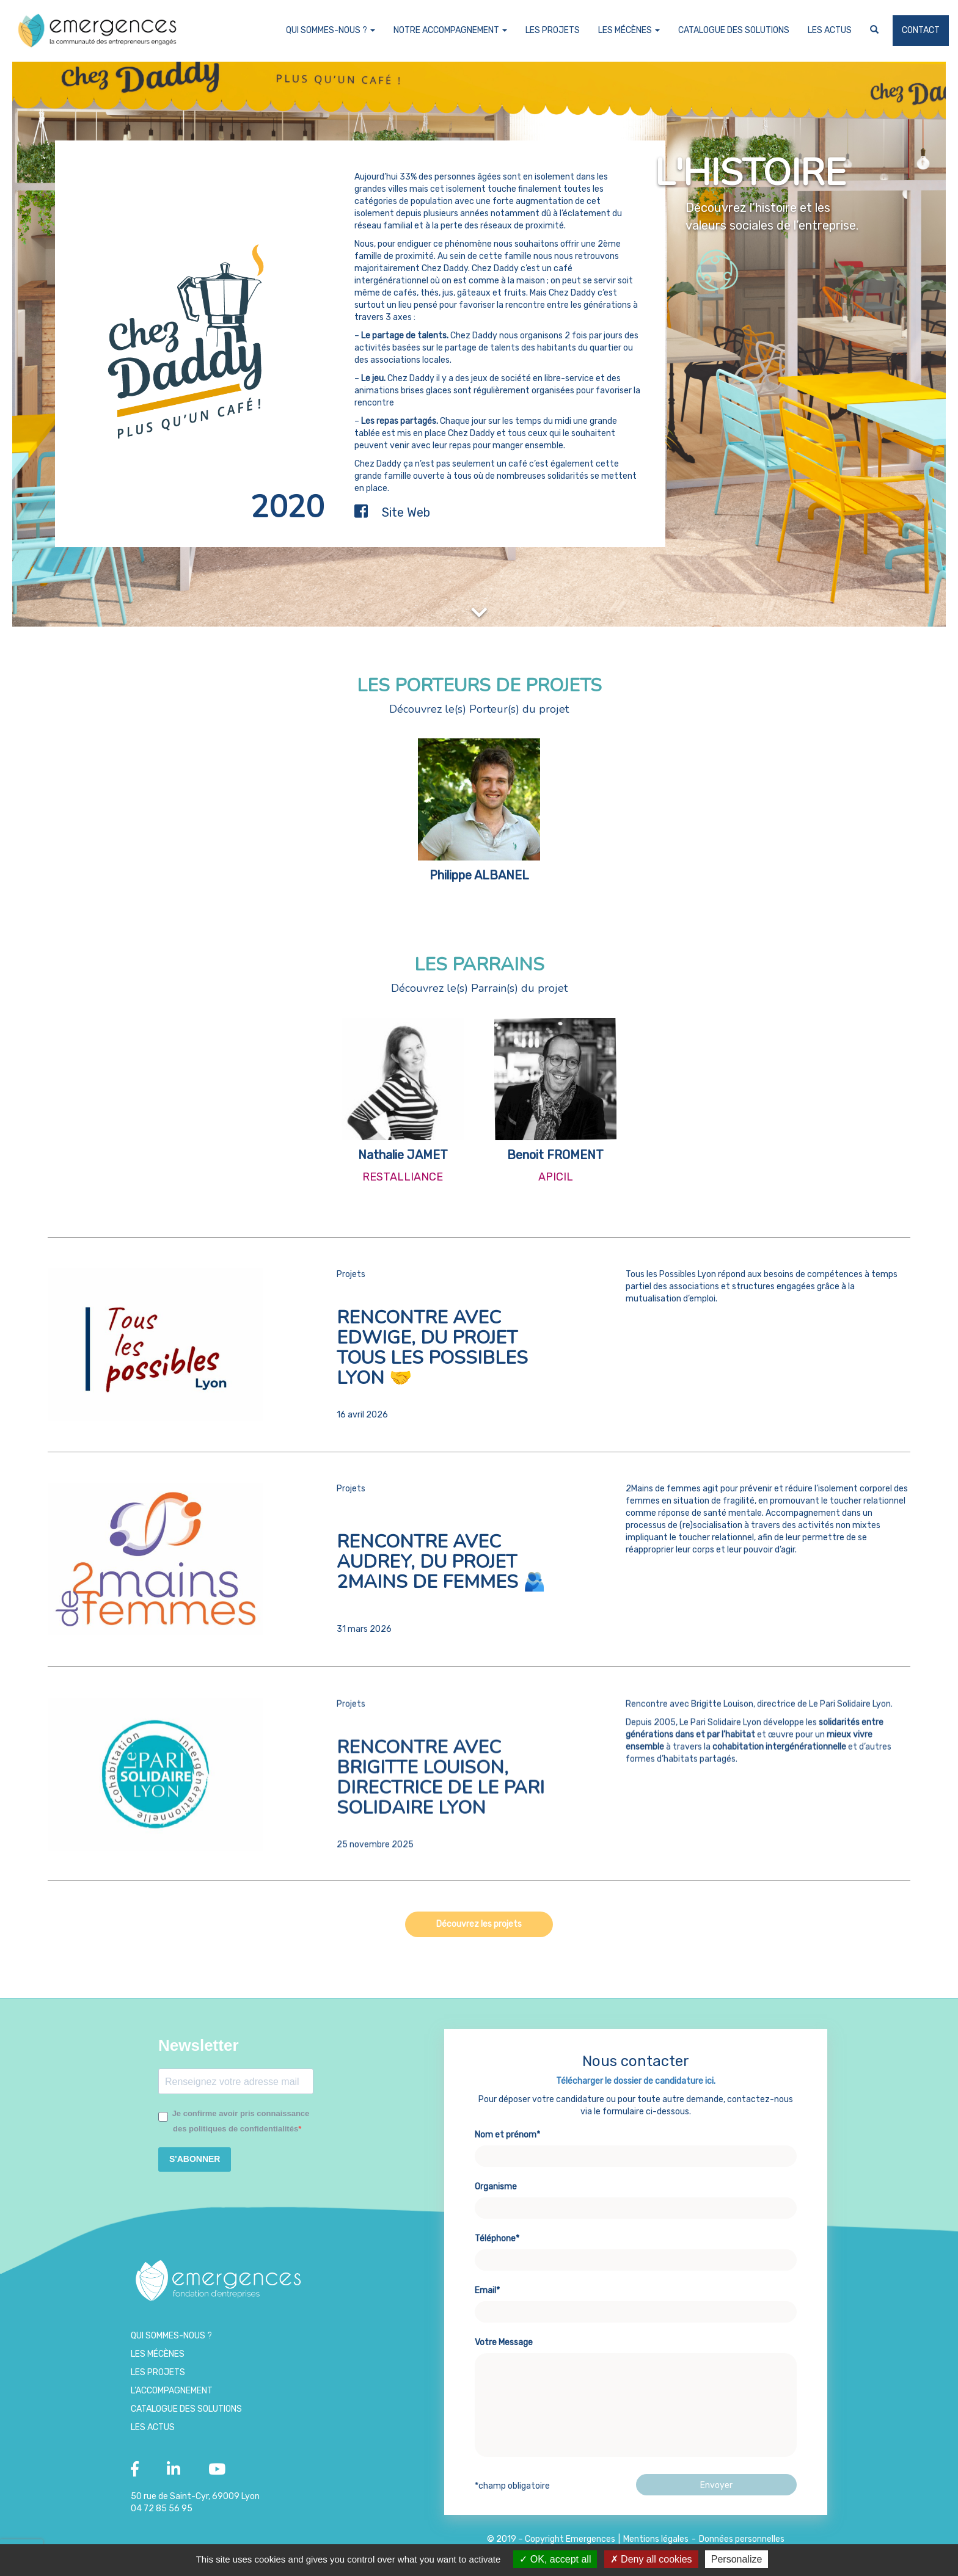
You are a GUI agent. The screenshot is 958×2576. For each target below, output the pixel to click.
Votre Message (636, 2410)
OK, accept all (555, 2559)
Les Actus (830, 30)
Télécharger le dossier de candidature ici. (635, 2093)
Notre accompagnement (450, 30)
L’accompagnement (172, 2390)
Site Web (406, 512)
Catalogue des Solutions (733, 30)
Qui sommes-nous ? (330, 30)
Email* (636, 2313)
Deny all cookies (651, 2559)
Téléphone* (636, 2261)
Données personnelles (741, 2539)
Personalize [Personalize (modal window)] (736, 2559)
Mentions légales (656, 2539)
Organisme (636, 2209)
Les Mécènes (629, 30)
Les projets (552, 30)
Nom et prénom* (636, 2158)
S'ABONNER (194, 2159)
